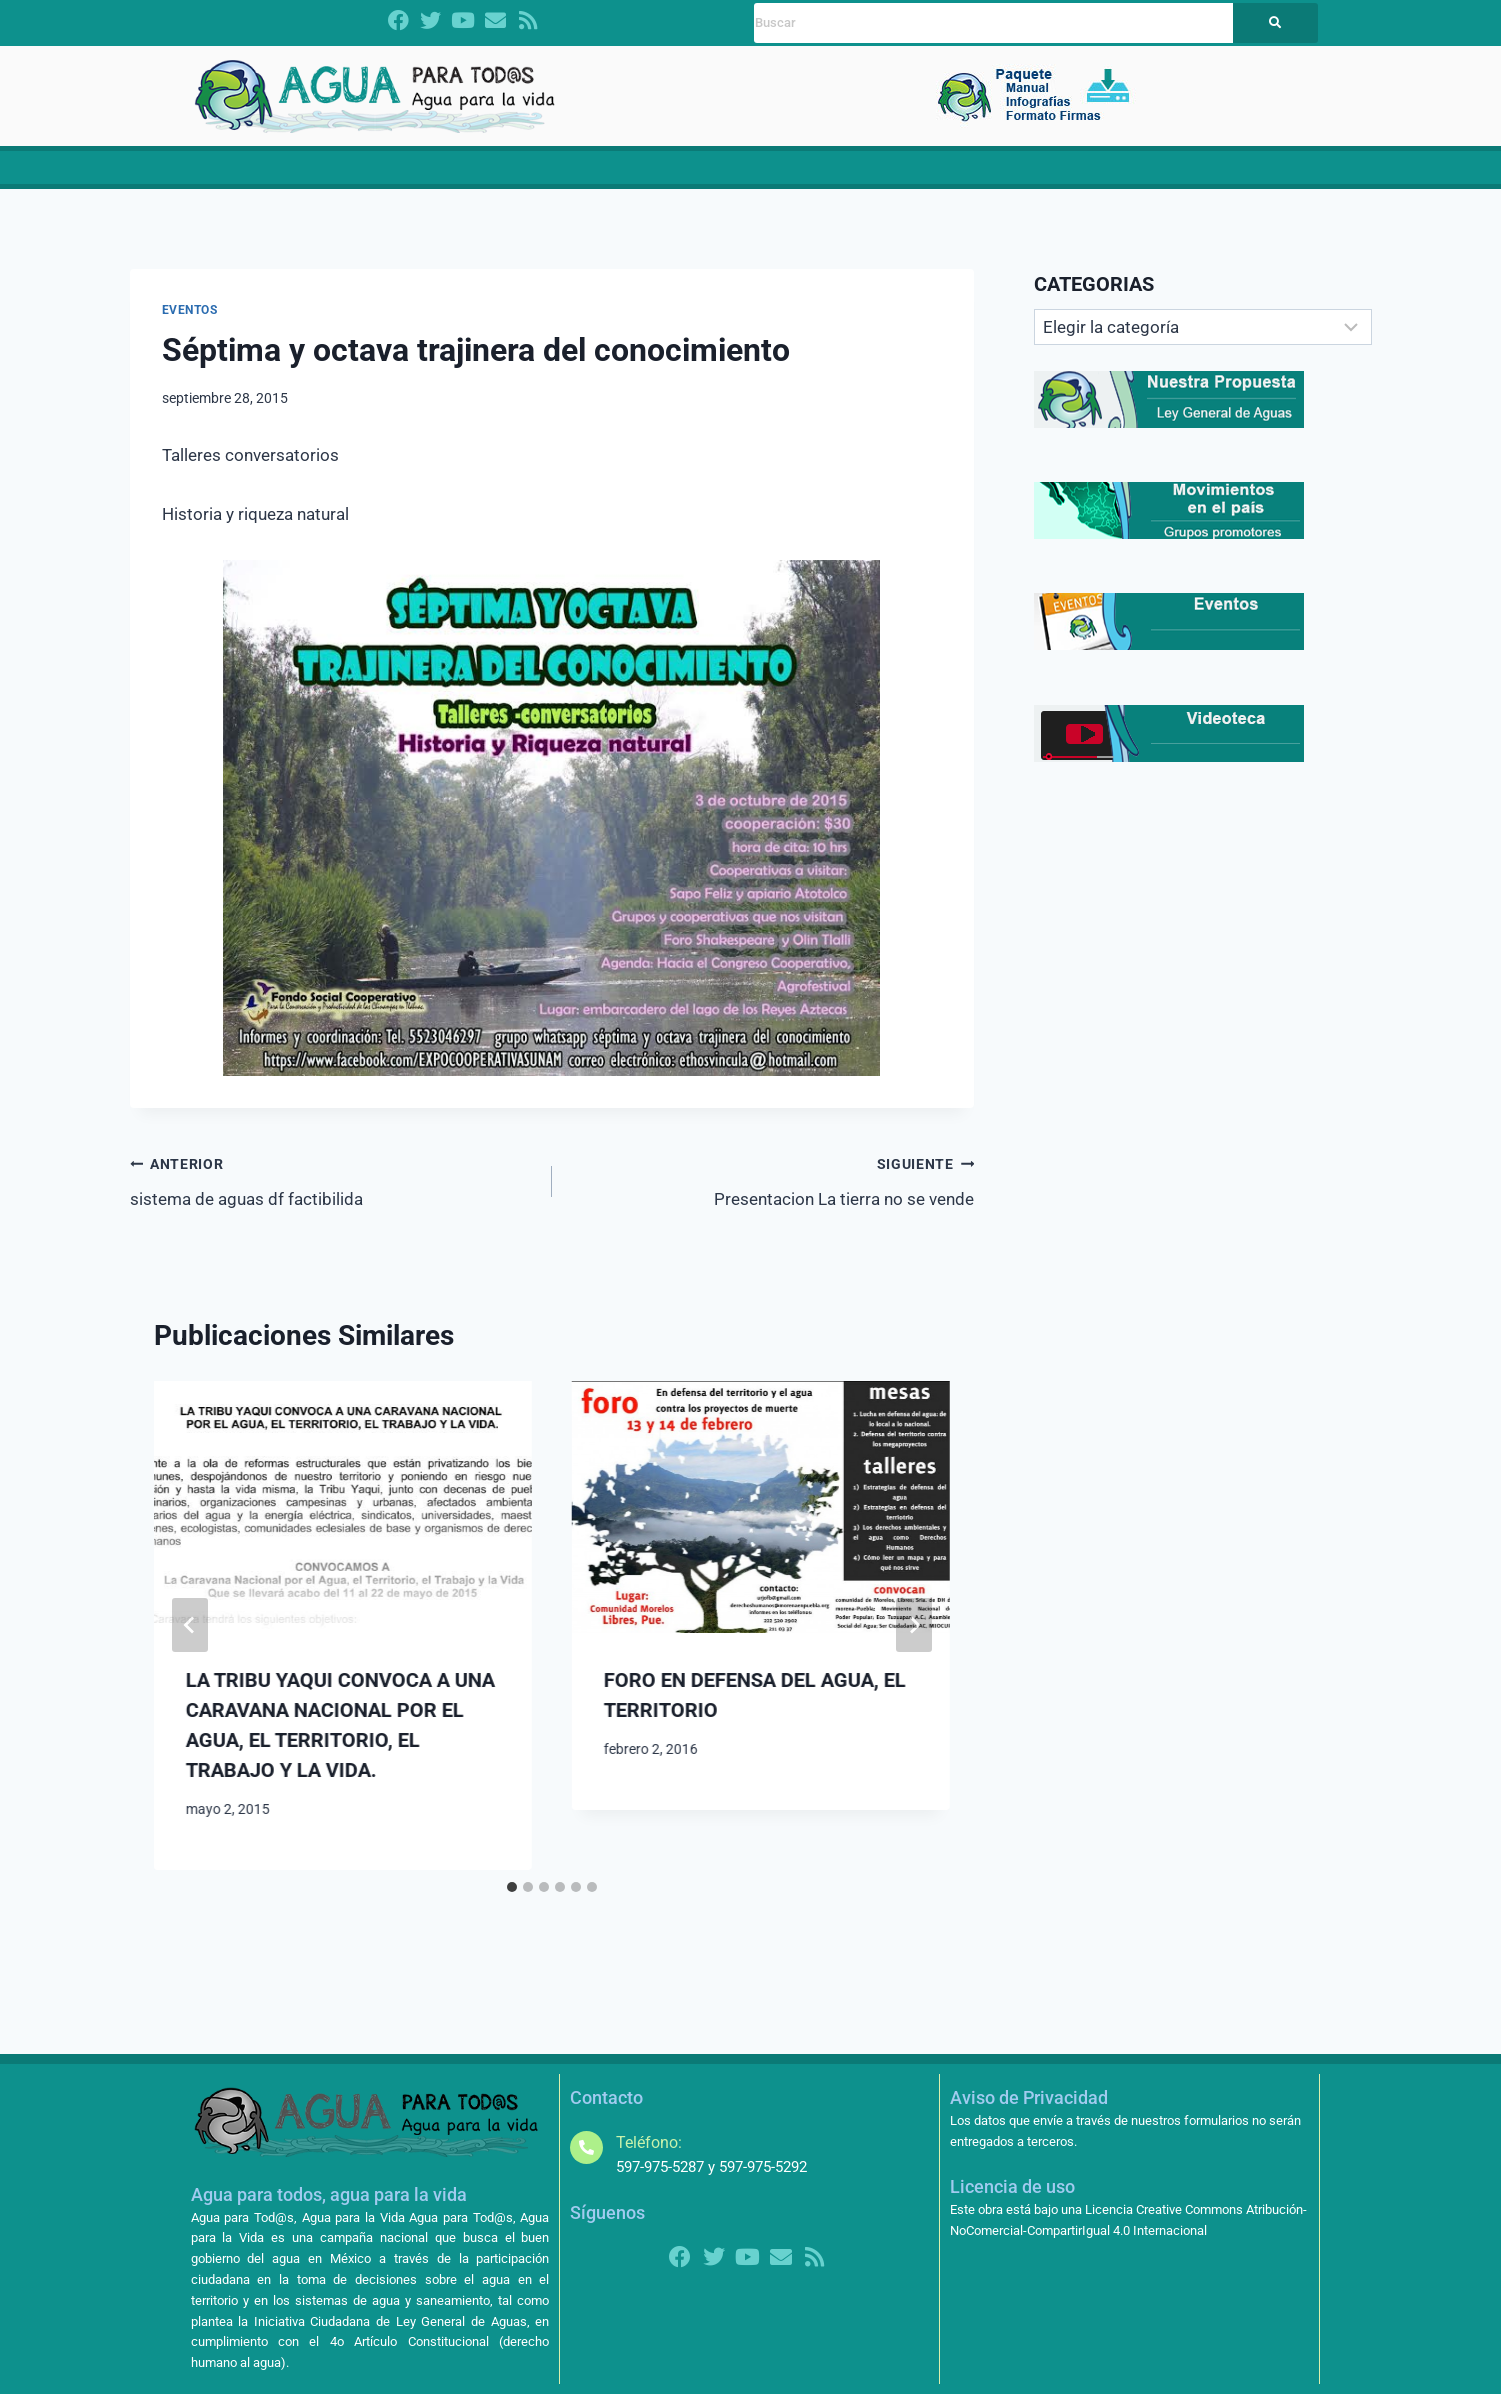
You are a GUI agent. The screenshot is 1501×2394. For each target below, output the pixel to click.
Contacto (1235, 175)
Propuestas (690, 175)
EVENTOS (190, 325)
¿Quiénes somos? (473, 175)
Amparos (1080, 175)
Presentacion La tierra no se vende (771, 1194)
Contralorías (971, 175)
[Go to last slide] (190, 1640)
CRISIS (592, 175)
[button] (473, 175)
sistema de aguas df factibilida (332, 1194)
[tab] (512, 1901)
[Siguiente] (914, 1640)
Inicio (253, 175)
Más (1162, 175)
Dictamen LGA (338, 175)
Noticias (873, 175)
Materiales (791, 175)
